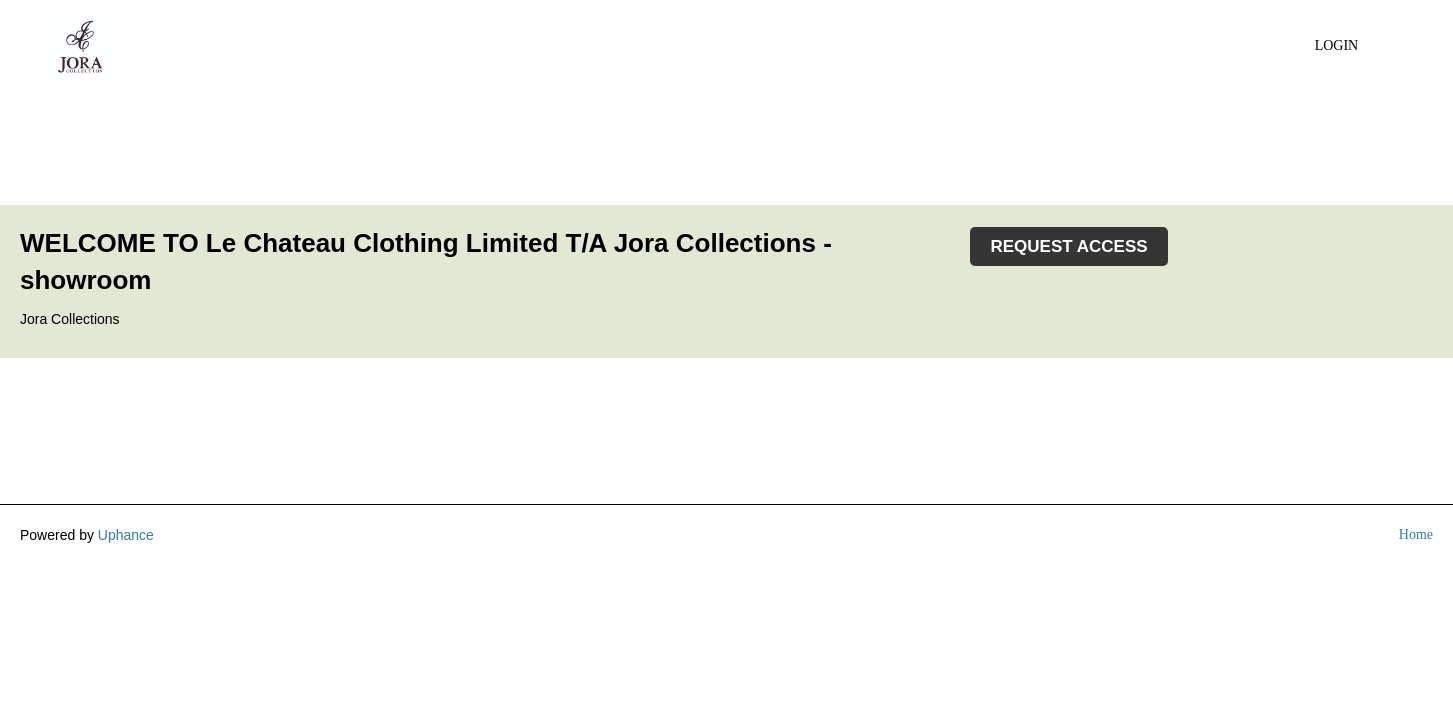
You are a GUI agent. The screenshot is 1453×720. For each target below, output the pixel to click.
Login (1337, 45)
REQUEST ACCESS (1068, 246)
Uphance (126, 535)
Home (1416, 534)
